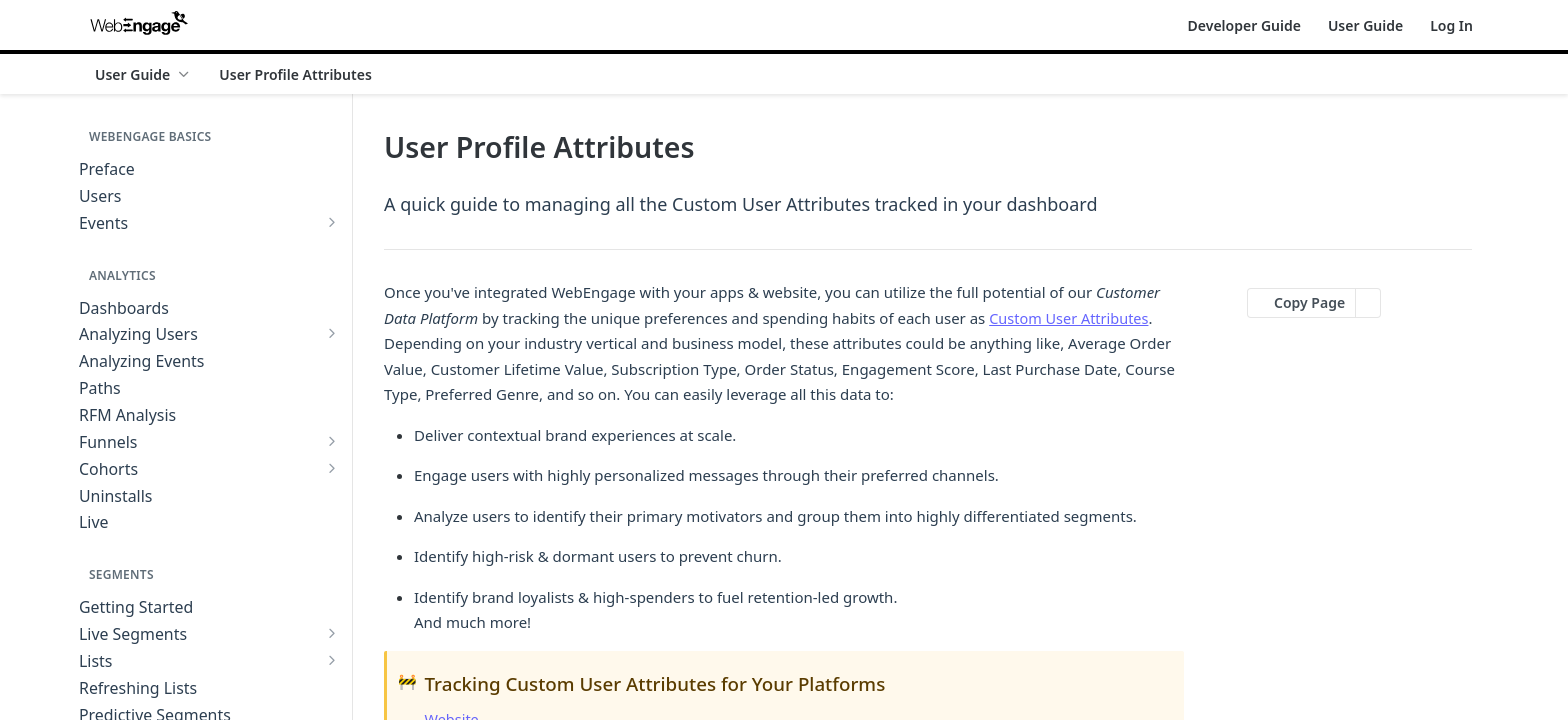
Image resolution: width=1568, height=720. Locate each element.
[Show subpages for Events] (332, 222)
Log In (1451, 25)
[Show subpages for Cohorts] (332, 468)
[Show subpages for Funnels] (332, 441)
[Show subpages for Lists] (332, 660)
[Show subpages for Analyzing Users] (332, 333)
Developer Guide (1244, 25)
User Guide (1365, 25)
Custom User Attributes (1071, 318)
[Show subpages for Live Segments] (332, 633)
